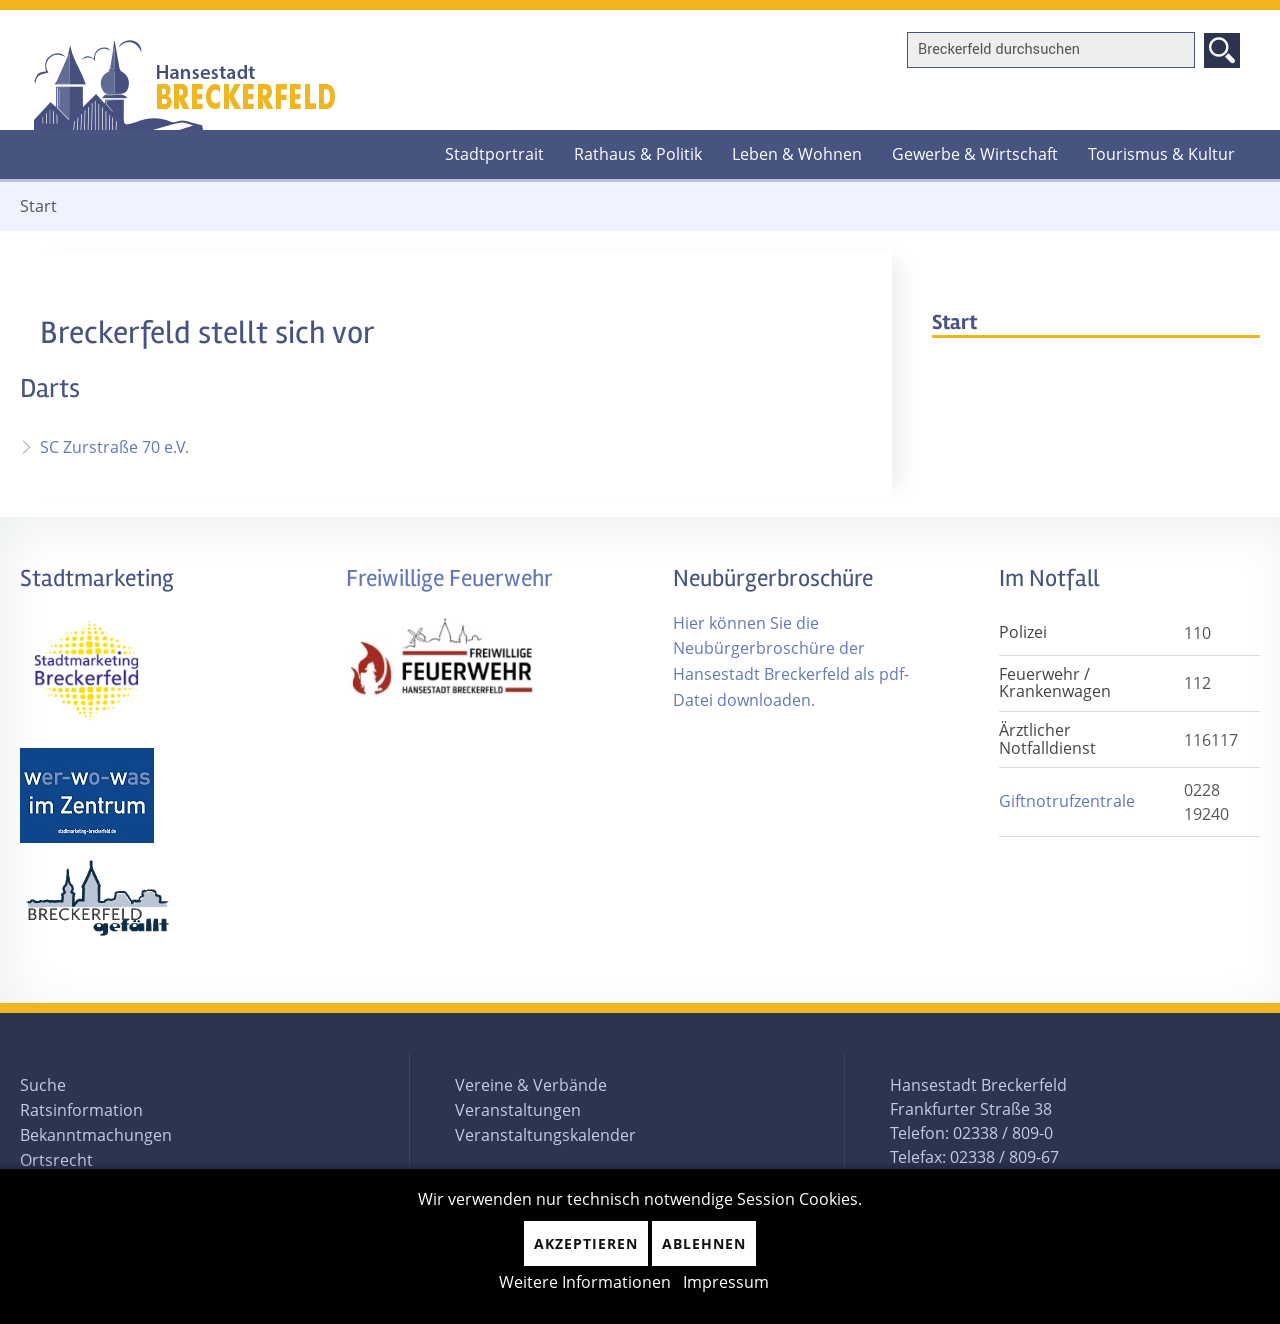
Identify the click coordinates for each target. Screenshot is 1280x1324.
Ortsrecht (56, 1160)
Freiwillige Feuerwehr (449, 578)
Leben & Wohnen (797, 154)
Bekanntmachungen (96, 1135)
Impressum (726, 1282)
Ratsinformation (81, 1110)
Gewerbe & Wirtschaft (975, 154)
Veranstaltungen (518, 1110)
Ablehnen (704, 1243)
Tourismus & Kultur (1161, 154)
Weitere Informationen (585, 1282)
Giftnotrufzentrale (1067, 801)
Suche (43, 1085)
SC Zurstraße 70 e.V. (114, 447)
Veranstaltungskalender (545, 1135)
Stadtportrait (494, 154)
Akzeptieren (586, 1243)
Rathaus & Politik (638, 154)
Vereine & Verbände (531, 1085)
